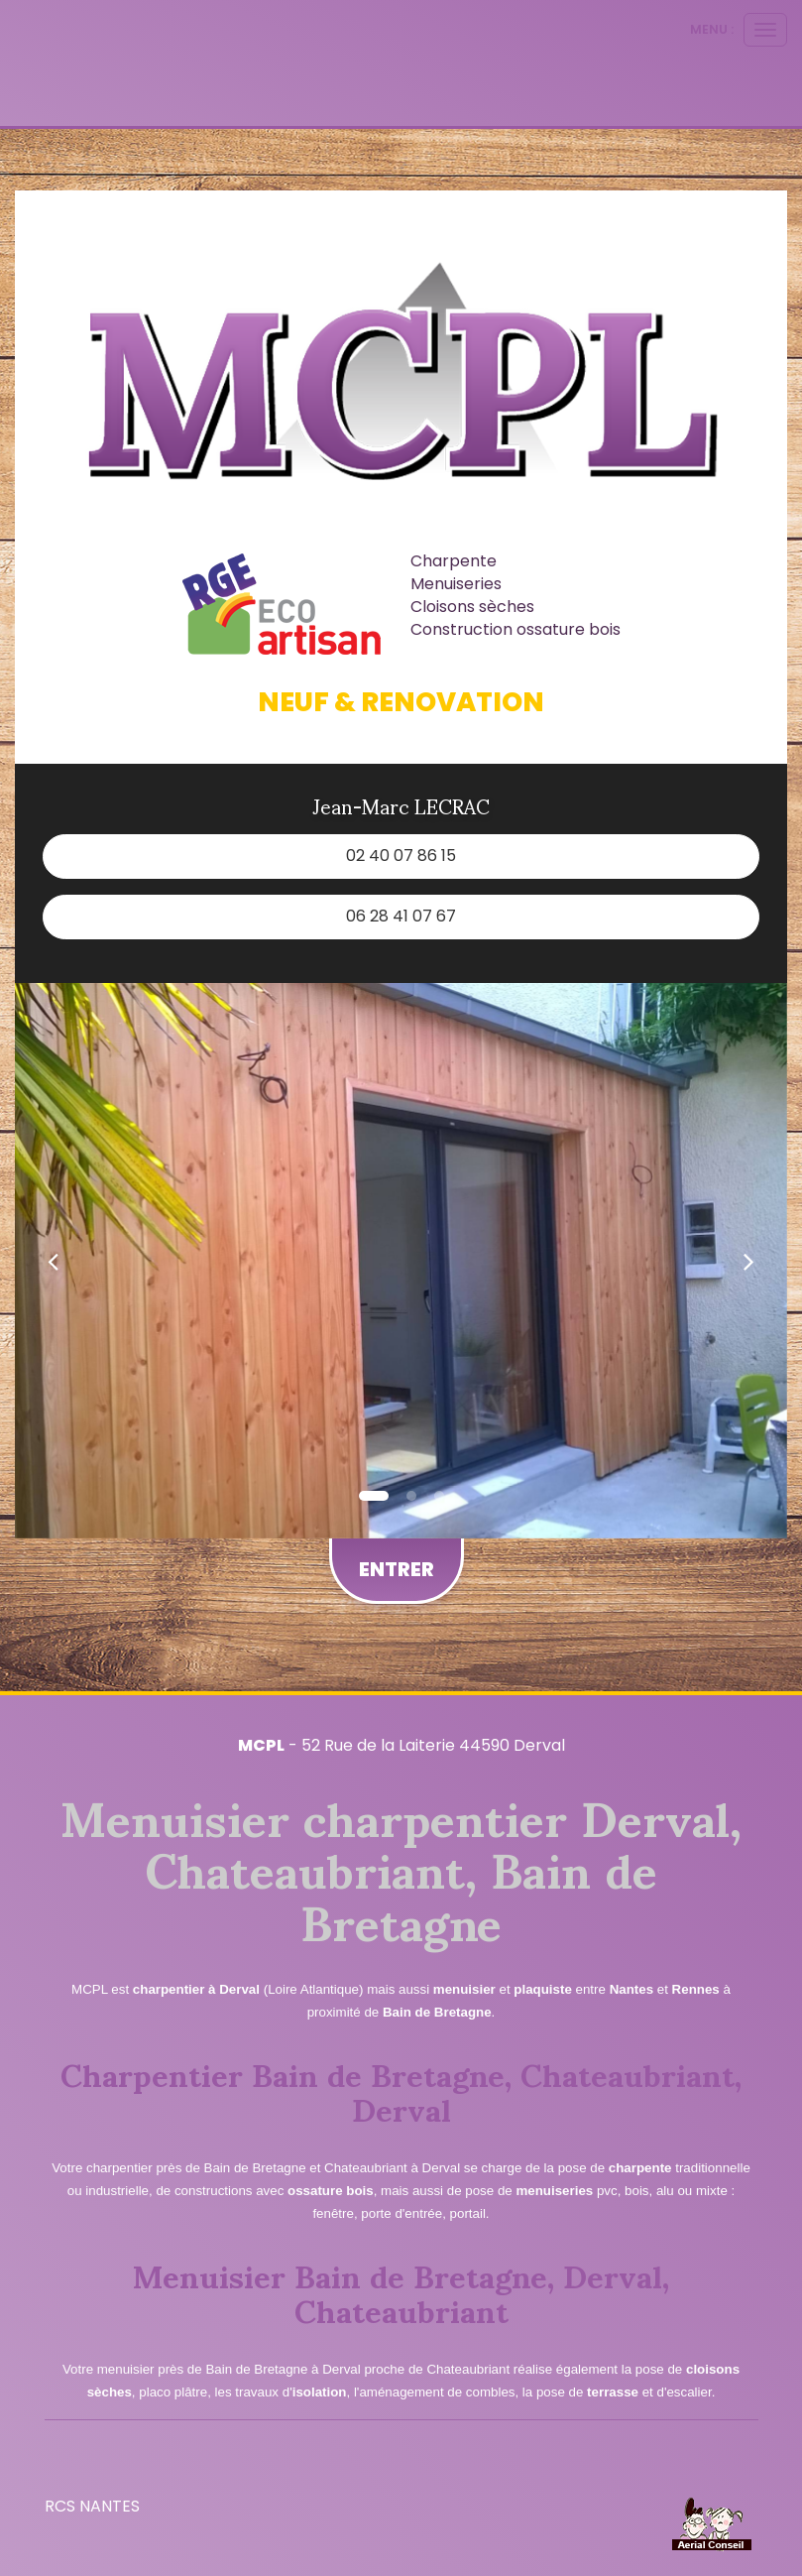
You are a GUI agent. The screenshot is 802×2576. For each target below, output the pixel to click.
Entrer (396, 1569)
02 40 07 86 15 (401, 855)
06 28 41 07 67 (401, 916)
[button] (53, 1260)
